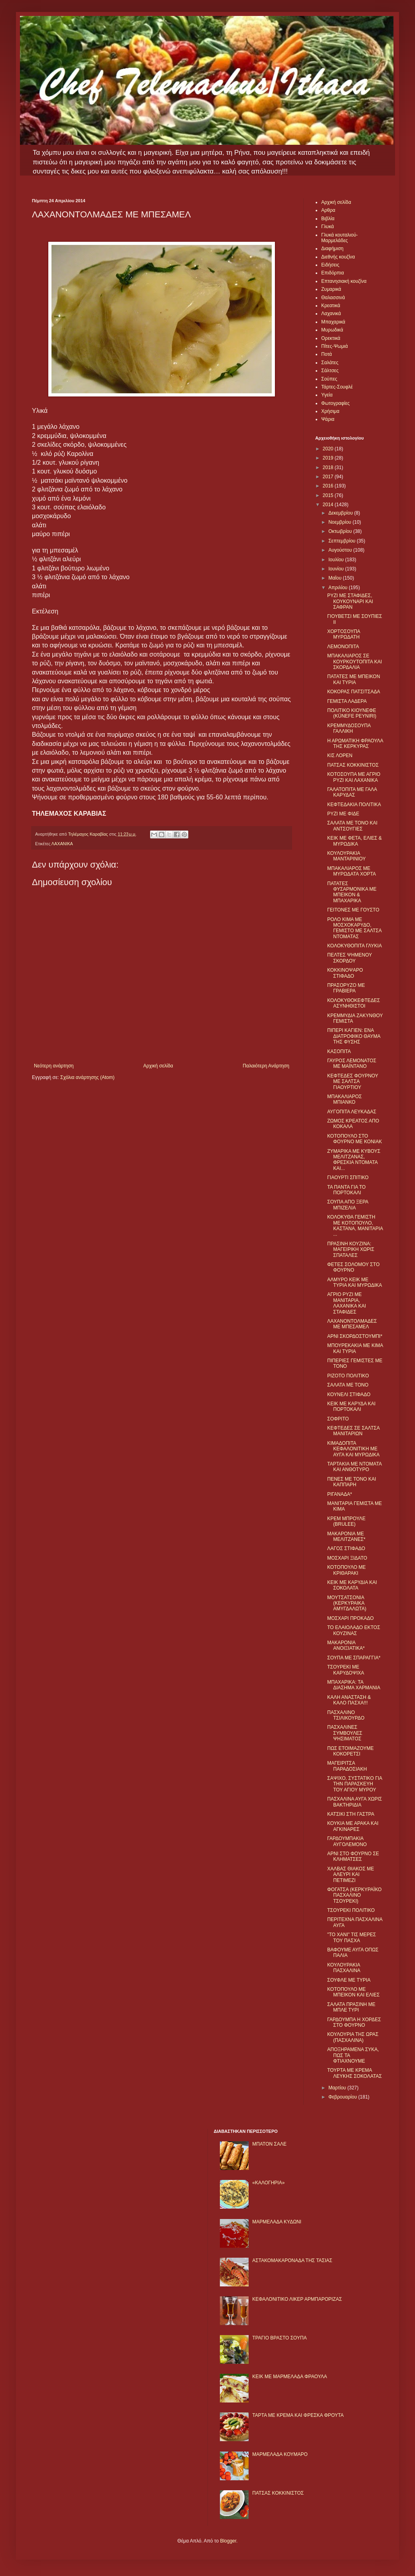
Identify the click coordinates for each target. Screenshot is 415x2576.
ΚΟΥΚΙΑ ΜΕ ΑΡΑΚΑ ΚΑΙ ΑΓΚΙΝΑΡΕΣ (352, 1826)
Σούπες (329, 379)
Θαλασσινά (333, 297)
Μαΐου (335, 578)
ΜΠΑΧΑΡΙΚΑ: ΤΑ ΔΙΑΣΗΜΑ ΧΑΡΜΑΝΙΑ (353, 1684)
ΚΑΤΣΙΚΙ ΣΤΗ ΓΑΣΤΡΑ (350, 1814)
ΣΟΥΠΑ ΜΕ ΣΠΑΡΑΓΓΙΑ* (353, 1658)
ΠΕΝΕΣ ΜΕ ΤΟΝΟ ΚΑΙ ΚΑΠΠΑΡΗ (351, 1481)
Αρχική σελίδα (158, 1066)
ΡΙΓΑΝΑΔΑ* (339, 1494)
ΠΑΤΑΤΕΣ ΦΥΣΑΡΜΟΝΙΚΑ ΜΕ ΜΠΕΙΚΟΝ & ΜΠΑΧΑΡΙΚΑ (352, 892)
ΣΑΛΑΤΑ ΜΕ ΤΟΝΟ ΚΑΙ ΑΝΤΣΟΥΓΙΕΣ (352, 825)
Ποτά (326, 354)
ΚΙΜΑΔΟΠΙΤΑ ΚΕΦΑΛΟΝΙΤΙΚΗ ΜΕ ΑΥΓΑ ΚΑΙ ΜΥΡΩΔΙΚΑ (353, 1449)
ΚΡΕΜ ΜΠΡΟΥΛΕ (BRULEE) (346, 1521)
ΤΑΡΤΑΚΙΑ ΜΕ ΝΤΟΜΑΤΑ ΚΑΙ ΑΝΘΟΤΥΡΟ (354, 1466)
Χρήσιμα (330, 411)
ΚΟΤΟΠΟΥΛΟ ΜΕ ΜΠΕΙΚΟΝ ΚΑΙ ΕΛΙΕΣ (353, 1992)
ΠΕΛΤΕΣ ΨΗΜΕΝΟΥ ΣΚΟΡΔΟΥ (349, 957)
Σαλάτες (329, 362)
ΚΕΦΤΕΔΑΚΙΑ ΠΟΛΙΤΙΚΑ (354, 804)
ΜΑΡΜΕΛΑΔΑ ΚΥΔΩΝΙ (276, 2222)
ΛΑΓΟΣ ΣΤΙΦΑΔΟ (346, 1548)
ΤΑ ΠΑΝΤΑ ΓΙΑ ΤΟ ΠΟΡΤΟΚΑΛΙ (346, 1189)
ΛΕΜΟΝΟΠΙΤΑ (343, 646)
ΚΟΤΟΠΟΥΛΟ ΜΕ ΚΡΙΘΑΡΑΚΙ (346, 1570)
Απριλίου (338, 587)
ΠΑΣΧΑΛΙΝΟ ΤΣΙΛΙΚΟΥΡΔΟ (345, 1715)
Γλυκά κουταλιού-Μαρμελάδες (339, 237)
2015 (329, 495)
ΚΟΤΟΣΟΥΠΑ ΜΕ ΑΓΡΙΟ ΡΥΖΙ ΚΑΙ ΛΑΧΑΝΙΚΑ (353, 777)
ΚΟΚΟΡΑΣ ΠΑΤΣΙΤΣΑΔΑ (353, 691)
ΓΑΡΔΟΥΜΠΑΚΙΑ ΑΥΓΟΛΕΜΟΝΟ (347, 1841)
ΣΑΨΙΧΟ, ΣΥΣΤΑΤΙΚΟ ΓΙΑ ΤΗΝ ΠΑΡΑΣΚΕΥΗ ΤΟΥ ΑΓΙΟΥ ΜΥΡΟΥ (354, 1784)
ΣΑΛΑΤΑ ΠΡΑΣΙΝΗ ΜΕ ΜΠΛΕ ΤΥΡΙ (351, 2007)
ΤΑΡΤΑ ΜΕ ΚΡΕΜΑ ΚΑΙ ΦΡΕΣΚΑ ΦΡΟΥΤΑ (298, 2415)
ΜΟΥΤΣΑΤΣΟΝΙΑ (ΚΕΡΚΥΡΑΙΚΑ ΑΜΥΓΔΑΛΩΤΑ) (346, 1603)
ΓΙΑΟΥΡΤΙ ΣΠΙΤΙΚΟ (348, 1177)
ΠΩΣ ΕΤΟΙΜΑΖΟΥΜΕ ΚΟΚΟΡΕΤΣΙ (350, 1751)
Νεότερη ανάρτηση (53, 1066)
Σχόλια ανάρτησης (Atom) (87, 1077)
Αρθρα (328, 210)
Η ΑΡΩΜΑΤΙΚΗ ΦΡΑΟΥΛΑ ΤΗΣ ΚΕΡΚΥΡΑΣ (355, 743)
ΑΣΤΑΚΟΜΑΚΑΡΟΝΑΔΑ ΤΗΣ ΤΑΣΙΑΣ (292, 2260)
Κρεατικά (330, 305)
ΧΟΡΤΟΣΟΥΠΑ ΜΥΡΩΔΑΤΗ (343, 634)
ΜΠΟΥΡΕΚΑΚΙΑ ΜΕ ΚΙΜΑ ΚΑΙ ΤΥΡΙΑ (355, 1348)
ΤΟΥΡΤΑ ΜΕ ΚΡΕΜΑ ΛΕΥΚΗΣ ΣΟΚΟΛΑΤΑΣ (354, 2073)
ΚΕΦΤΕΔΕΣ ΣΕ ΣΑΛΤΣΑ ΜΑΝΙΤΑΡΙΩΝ (353, 1430)
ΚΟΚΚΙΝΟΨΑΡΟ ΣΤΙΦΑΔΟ (345, 972)
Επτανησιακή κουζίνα (343, 281)
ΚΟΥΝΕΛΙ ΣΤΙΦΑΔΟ (348, 1394)
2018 (329, 467)
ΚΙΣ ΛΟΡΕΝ (339, 755)
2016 (329, 486)
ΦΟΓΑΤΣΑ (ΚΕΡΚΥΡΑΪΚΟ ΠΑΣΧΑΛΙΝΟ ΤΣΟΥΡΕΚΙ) (354, 1895)
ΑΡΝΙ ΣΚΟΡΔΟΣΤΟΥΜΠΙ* (354, 1336)
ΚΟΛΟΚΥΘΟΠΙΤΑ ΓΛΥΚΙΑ (354, 946)
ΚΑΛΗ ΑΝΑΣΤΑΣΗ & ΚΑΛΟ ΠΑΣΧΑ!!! (349, 1700)
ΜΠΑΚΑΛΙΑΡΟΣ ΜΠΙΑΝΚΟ (344, 1099)
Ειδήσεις (330, 265)
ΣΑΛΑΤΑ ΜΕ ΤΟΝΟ (347, 1385)
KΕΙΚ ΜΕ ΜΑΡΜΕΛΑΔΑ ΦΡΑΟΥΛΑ (289, 2376)
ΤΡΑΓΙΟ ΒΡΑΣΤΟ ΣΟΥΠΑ (279, 2338)
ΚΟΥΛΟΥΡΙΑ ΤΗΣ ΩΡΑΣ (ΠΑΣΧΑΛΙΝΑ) (352, 2037)
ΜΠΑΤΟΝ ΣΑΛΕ (269, 2144)
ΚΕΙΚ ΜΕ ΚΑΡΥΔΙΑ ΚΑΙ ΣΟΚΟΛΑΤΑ (352, 1585)
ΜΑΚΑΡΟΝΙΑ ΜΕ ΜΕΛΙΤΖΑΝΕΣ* (346, 1536)
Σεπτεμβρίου (342, 541)
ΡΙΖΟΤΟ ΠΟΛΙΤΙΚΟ (348, 1376)
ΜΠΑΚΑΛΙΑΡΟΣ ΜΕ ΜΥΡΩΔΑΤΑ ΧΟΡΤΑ (351, 871)
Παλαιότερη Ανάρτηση (266, 1066)
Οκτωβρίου (340, 531)
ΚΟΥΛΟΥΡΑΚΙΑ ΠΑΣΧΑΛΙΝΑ (343, 1967)
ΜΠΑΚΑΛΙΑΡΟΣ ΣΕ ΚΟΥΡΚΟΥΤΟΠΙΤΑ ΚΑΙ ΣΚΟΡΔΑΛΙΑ (354, 661)
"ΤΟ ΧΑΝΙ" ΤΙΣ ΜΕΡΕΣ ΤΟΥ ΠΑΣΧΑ (351, 1937)
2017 (329, 476)
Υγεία (326, 395)
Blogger (228, 2541)
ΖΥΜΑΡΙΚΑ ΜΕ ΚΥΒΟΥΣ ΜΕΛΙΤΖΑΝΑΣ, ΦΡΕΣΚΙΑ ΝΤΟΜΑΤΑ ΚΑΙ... (353, 1159)
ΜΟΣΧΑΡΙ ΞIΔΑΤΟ (347, 1558)
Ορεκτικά (330, 338)
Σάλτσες (329, 370)
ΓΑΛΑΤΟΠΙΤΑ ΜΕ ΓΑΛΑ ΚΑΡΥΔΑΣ (352, 792)
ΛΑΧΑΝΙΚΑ (62, 843)
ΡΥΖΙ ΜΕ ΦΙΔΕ (343, 814)
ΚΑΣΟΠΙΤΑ (339, 1051)
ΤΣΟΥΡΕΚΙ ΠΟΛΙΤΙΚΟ (351, 1910)
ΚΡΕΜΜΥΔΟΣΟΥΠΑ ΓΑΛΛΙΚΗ (349, 728)
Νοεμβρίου (340, 522)
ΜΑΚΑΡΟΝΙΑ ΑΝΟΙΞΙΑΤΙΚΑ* (346, 1645)
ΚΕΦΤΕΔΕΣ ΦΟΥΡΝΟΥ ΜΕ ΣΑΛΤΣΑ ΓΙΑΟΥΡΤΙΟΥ (352, 1081)
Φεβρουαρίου (343, 2097)
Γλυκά (327, 226)
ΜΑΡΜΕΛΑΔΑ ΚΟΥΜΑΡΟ (280, 2454)
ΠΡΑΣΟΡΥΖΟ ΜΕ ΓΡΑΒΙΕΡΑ (346, 988)
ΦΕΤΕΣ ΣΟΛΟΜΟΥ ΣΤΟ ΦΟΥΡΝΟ (353, 1267)
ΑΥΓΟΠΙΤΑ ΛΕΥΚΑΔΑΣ (351, 1111)
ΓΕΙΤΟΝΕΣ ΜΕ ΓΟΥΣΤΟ (353, 910)
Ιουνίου (336, 569)
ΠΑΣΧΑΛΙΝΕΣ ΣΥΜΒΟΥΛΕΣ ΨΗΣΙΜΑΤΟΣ (344, 1733)
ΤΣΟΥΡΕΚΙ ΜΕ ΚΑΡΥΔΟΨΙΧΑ (345, 1669)
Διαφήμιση (332, 248)
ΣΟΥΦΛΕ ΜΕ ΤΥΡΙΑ (348, 1980)
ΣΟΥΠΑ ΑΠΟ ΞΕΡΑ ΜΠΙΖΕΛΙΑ (347, 1204)
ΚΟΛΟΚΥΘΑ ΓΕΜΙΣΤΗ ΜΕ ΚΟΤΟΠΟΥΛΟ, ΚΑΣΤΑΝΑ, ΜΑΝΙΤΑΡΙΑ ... (355, 1225)
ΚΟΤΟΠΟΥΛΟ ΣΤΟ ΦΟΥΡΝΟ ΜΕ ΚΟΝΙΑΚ (354, 1138)
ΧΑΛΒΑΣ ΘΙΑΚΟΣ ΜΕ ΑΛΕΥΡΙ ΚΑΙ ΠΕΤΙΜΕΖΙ (350, 1874)
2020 (329, 449)
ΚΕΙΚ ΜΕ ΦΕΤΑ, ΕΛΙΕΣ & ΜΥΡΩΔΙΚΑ (354, 840)
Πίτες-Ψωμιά (334, 346)
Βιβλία (327, 218)
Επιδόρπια (332, 273)
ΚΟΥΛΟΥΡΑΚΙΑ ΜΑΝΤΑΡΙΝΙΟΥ (346, 856)
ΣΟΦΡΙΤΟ (338, 1419)
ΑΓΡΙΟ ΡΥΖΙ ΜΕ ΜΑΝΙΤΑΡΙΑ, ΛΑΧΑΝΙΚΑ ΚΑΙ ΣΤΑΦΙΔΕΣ (346, 1303)
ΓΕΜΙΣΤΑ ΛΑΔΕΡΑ (347, 701)
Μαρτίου (338, 2088)
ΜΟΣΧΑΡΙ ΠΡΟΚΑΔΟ (350, 1618)
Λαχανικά (331, 313)
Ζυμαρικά (331, 289)
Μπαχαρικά (333, 322)
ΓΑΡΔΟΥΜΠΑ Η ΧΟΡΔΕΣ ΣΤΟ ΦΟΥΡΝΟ (354, 2022)
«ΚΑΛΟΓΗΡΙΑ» (268, 2182)
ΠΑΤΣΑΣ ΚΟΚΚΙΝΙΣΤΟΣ (353, 765)
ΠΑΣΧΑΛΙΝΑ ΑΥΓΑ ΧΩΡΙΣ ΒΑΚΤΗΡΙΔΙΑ (354, 1801)
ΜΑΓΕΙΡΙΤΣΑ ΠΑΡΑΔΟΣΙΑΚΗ (347, 1765)
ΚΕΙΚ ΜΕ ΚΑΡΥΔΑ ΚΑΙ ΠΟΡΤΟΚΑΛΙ (351, 1406)
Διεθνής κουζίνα (338, 257)
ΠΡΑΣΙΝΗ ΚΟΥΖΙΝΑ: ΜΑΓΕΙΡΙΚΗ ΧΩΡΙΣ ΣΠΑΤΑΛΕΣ (350, 1249)
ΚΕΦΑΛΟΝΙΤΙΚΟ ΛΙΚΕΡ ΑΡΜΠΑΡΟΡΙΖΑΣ (297, 2299)
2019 (329, 458)
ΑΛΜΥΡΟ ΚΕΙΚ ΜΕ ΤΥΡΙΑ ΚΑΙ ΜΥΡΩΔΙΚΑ (354, 1282)
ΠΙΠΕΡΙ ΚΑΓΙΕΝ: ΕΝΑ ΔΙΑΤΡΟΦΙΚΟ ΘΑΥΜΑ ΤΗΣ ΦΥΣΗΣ (353, 1036)
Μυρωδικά (332, 330)
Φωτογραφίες (335, 403)
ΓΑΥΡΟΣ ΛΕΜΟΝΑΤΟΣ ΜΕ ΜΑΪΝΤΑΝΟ (351, 1063)
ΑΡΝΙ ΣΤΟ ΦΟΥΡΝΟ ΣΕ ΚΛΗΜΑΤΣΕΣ (353, 1856)
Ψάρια (327, 419)
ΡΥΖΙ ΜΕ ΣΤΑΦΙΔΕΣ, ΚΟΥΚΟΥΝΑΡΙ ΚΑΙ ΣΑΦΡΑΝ (350, 601)
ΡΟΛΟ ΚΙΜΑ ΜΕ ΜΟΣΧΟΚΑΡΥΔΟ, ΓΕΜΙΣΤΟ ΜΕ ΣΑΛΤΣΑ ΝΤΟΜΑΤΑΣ (354, 928)
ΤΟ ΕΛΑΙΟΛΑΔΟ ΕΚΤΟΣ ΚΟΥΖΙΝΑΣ (353, 1630)
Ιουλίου (336, 559)
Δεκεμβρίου (341, 513)
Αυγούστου (340, 550)
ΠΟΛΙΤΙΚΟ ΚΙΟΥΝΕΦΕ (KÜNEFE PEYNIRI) (351, 713)
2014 (329, 504)
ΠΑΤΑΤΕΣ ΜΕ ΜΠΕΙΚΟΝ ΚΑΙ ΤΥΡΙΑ (353, 679)
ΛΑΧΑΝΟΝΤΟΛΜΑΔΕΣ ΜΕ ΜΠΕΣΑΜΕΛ (352, 1323)
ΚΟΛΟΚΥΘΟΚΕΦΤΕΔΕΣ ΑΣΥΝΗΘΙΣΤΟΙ (353, 1003)
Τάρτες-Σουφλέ (337, 387)
